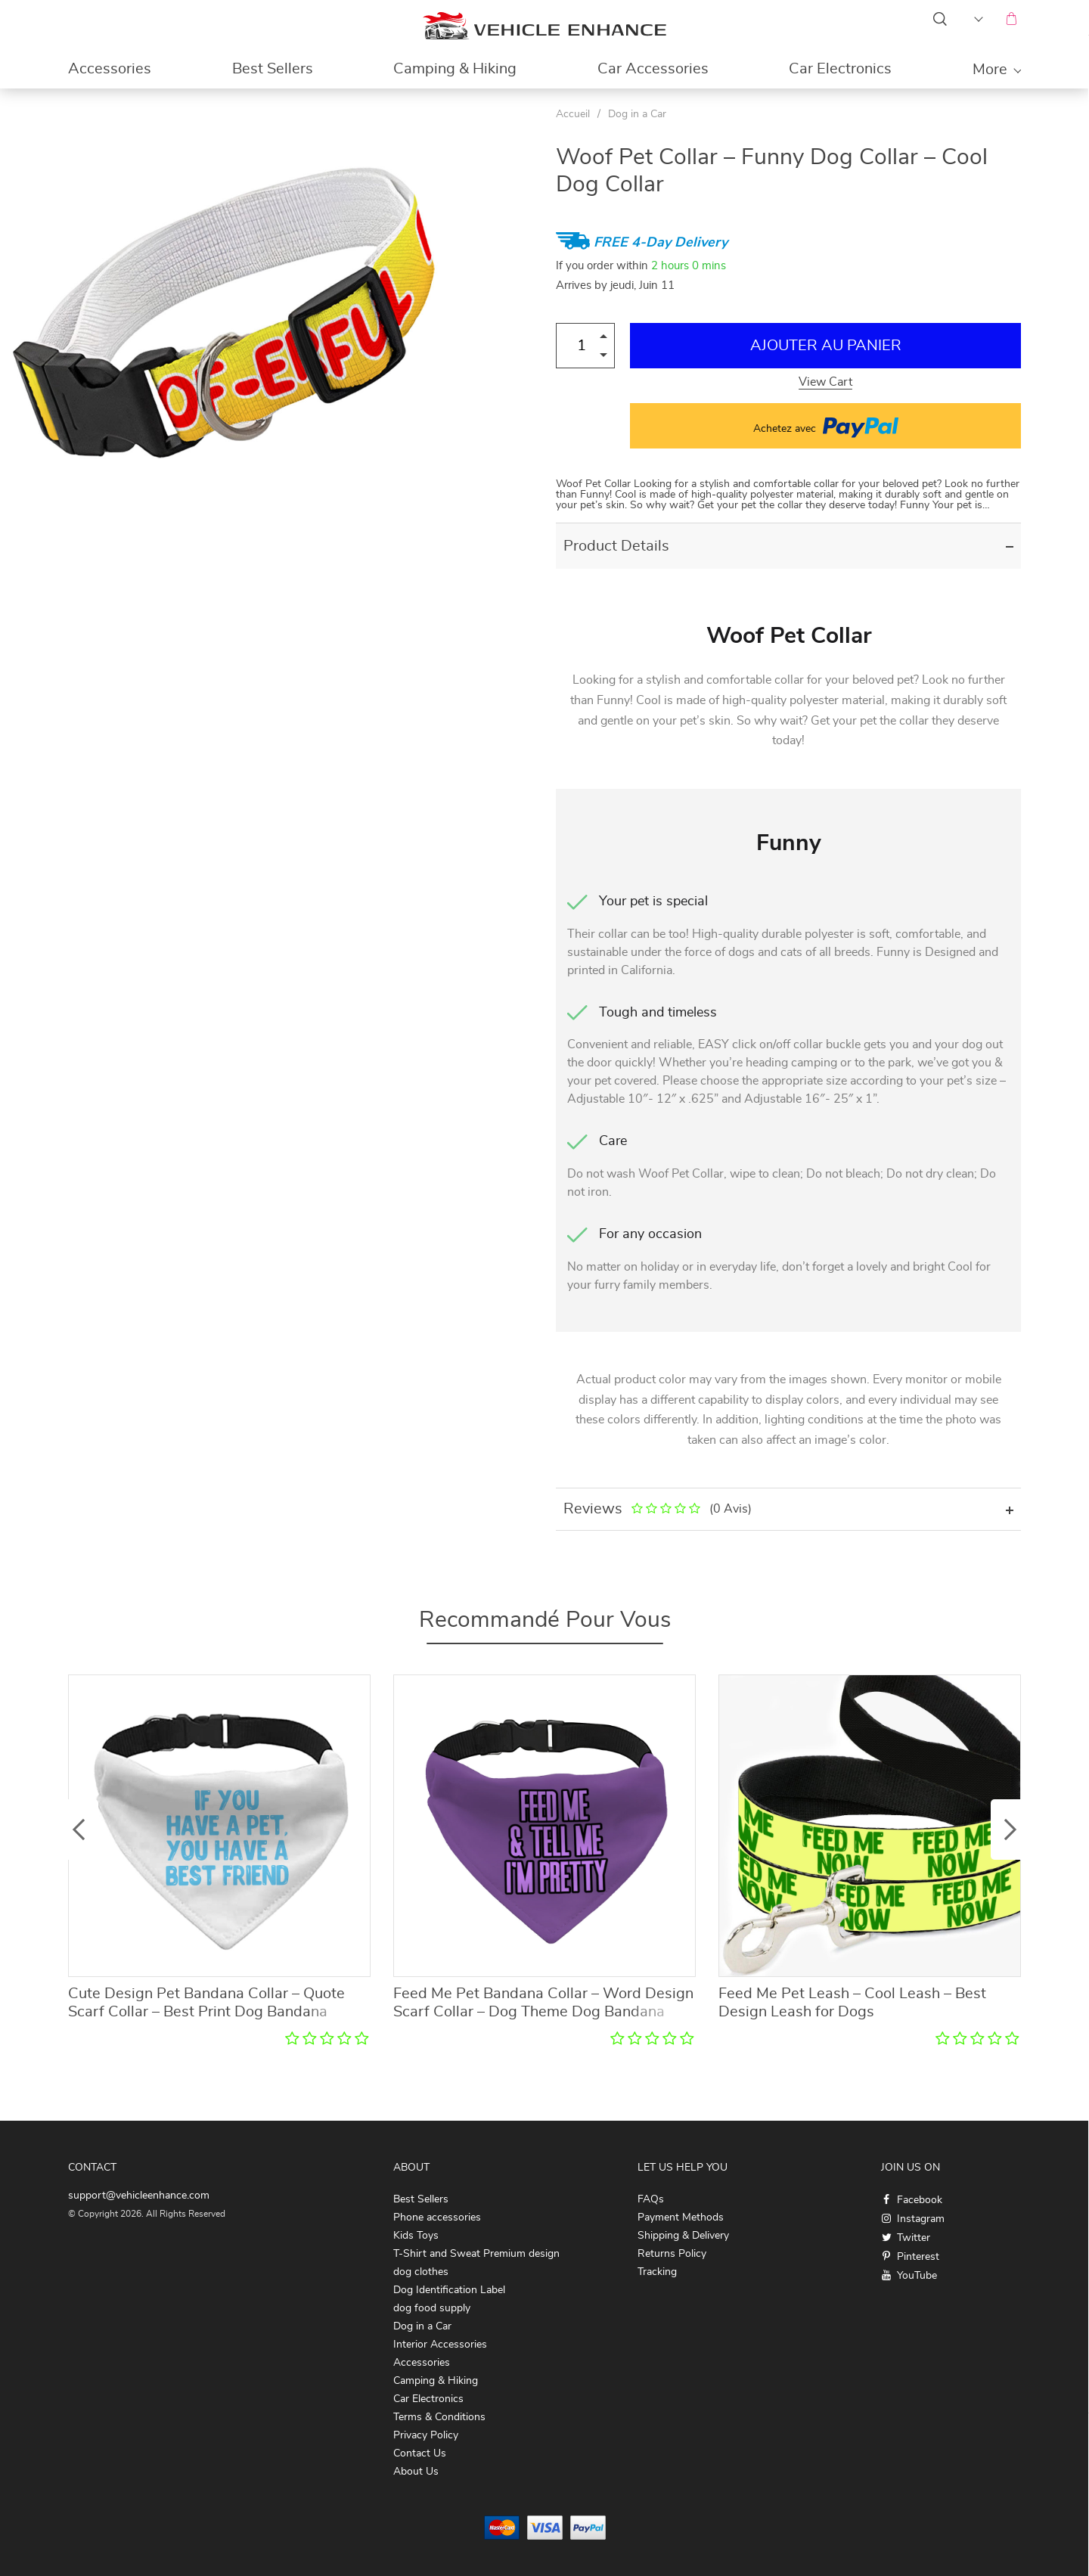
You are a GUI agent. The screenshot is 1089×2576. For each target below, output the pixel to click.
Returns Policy (672, 2254)
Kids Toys (416, 2235)
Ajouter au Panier (825, 345)
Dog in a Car (637, 114)
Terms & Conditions (439, 2417)
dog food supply (431, 2308)
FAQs (651, 2199)
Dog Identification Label (449, 2290)
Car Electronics (840, 68)
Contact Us (419, 2453)
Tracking (657, 2272)
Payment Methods (681, 2217)
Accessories (109, 68)
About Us (416, 2471)
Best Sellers (272, 68)
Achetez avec (825, 426)
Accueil (573, 114)
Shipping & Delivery (683, 2235)
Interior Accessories (440, 2344)
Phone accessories (437, 2217)
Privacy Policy (425, 2435)
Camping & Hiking (455, 68)
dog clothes (420, 2272)
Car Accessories (653, 68)
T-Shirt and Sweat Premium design (476, 2254)
